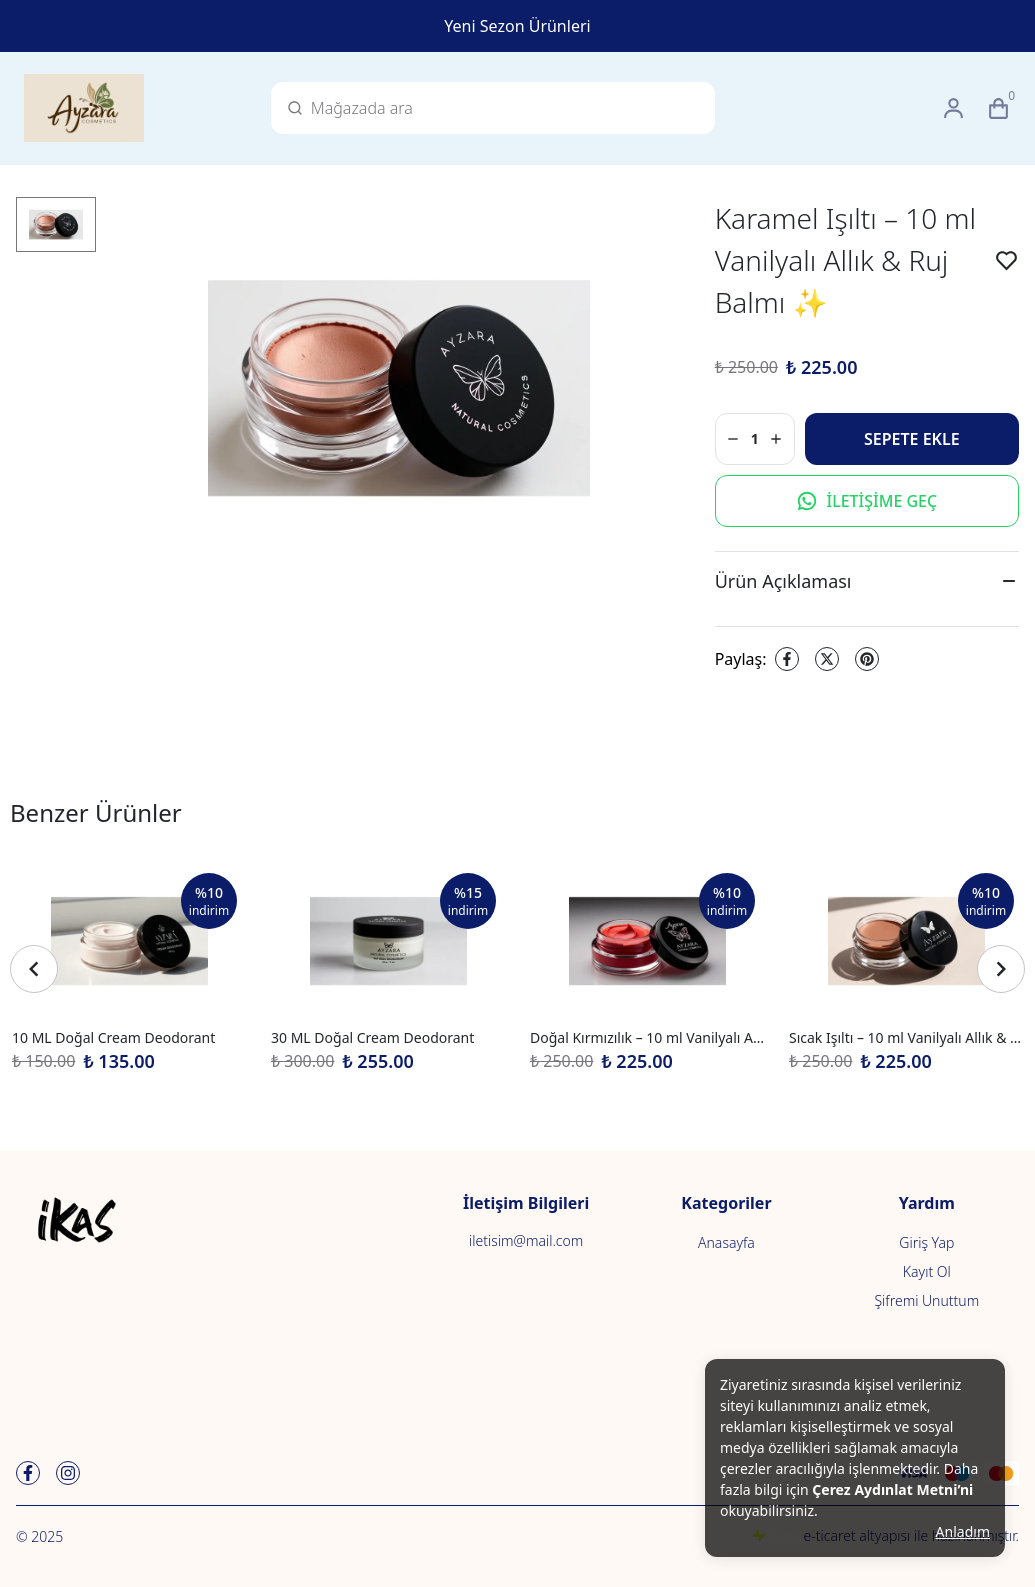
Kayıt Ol (927, 1271)
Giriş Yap (926, 1242)
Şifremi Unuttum (926, 1300)
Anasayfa (726, 1242)
